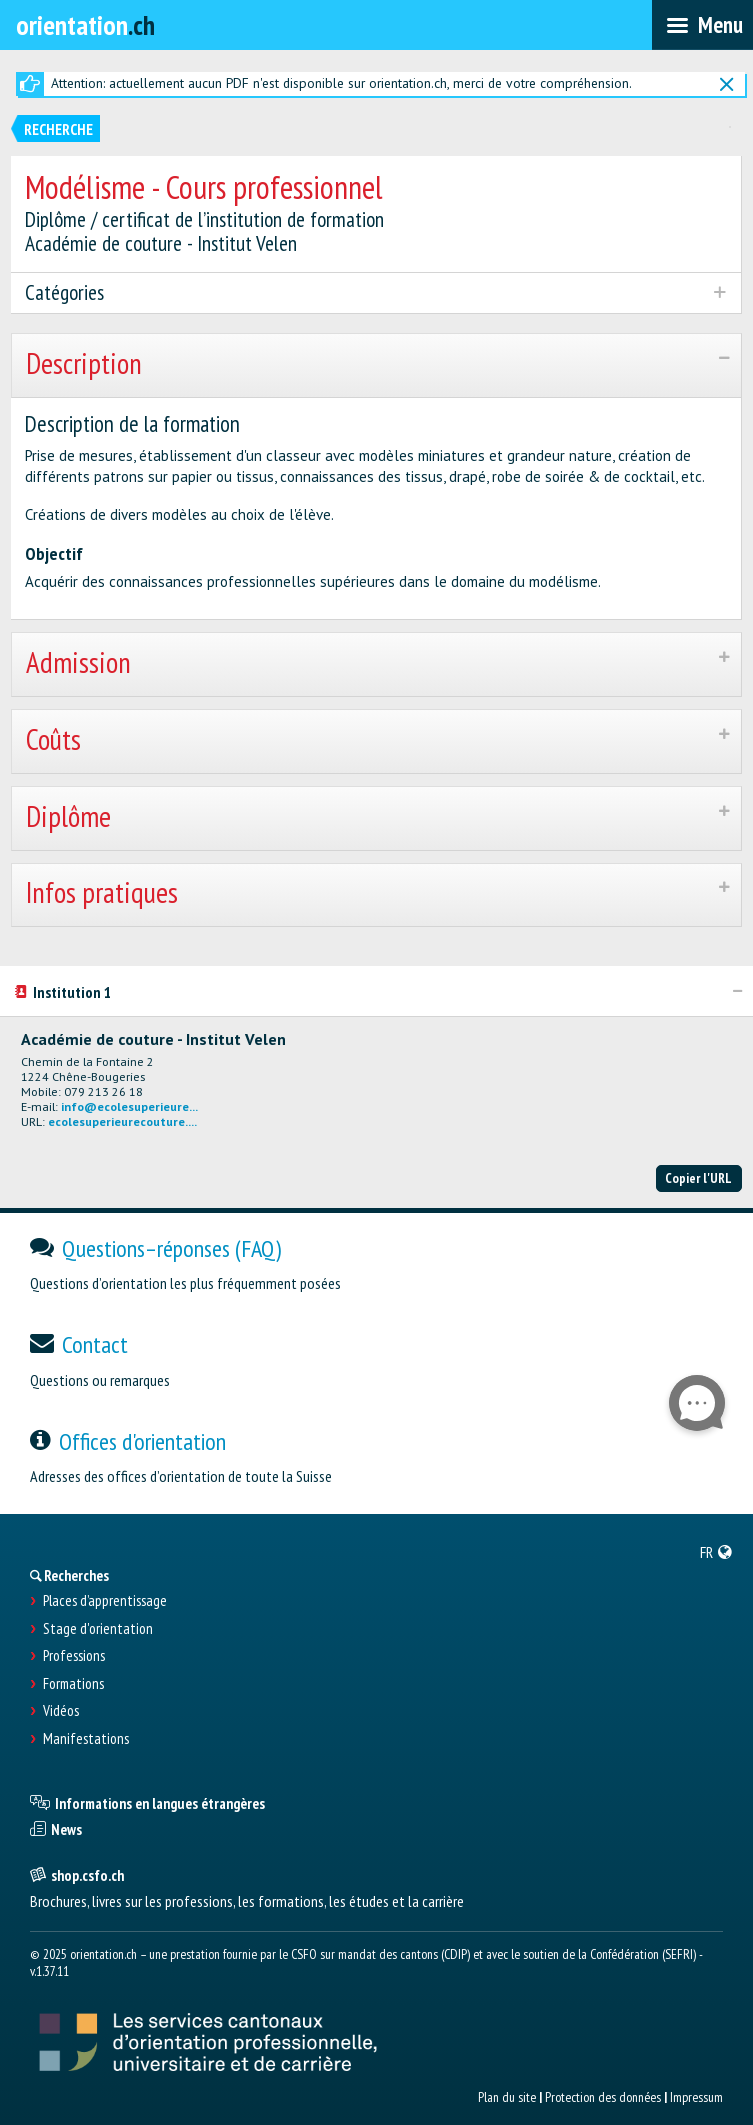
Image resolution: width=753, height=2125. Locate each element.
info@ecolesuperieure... (129, 1106)
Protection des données (603, 2097)
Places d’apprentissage (105, 1601)
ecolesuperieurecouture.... (122, 1121)
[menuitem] (716, 1552)
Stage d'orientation (98, 1629)
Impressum (696, 2097)
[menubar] (702, 25)
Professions (74, 1656)
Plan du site (507, 2097)
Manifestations (86, 1739)
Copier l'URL (698, 1178)
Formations (73, 1684)
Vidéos (61, 1711)
